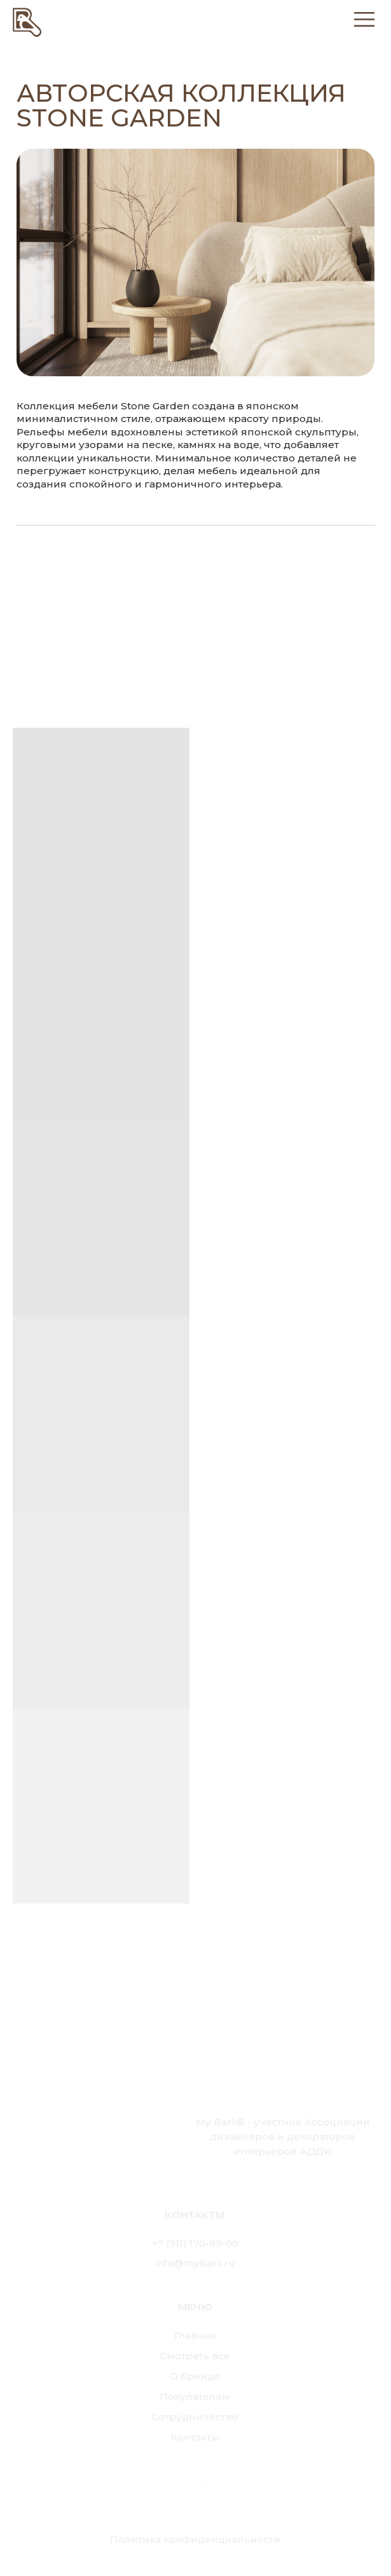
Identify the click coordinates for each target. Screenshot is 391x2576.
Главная (195, 2335)
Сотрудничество (194, 2417)
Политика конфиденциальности (195, 2539)
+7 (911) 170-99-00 (195, 2243)
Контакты (194, 2437)
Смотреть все (195, 2356)
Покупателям (195, 2396)
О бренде (195, 2376)
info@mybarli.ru (195, 2263)
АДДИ (315, 2151)
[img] (27, 21)
